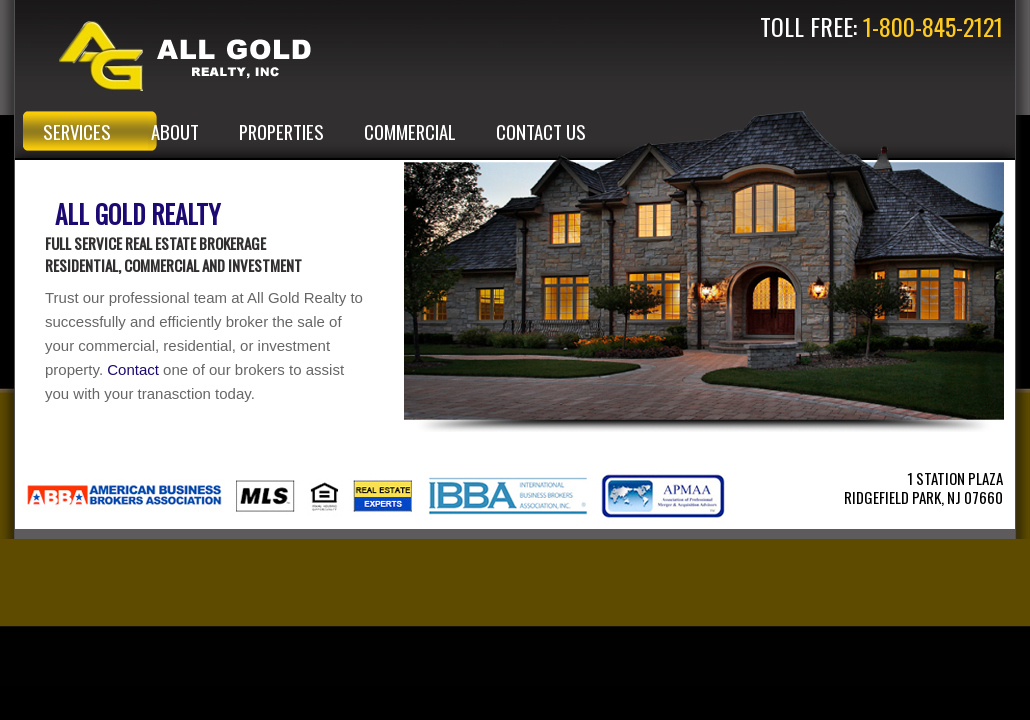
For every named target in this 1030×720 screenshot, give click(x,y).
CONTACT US (541, 131)
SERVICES (77, 131)
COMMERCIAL (410, 131)
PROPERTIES (281, 131)
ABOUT (175, 131)
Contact (133, 369)
